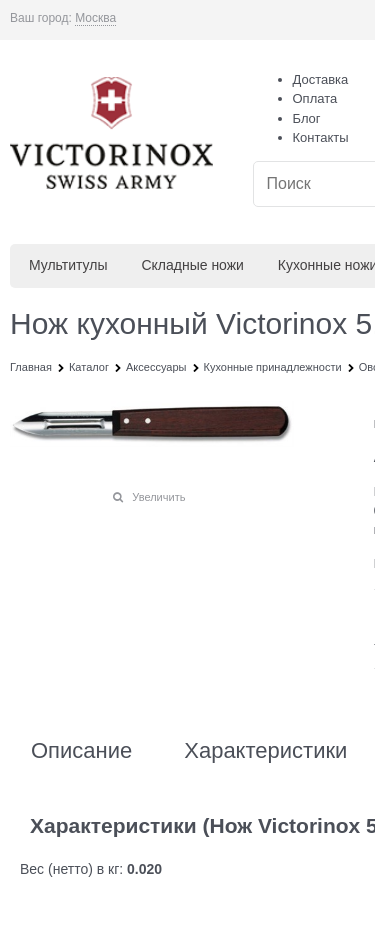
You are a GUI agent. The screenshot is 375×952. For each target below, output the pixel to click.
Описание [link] (81, 751)
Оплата (315, 98)
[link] (95, 18)
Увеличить (158, 497)
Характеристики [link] (265, 751)
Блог (307, 118)
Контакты (321, 137)
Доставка (321, 79)
